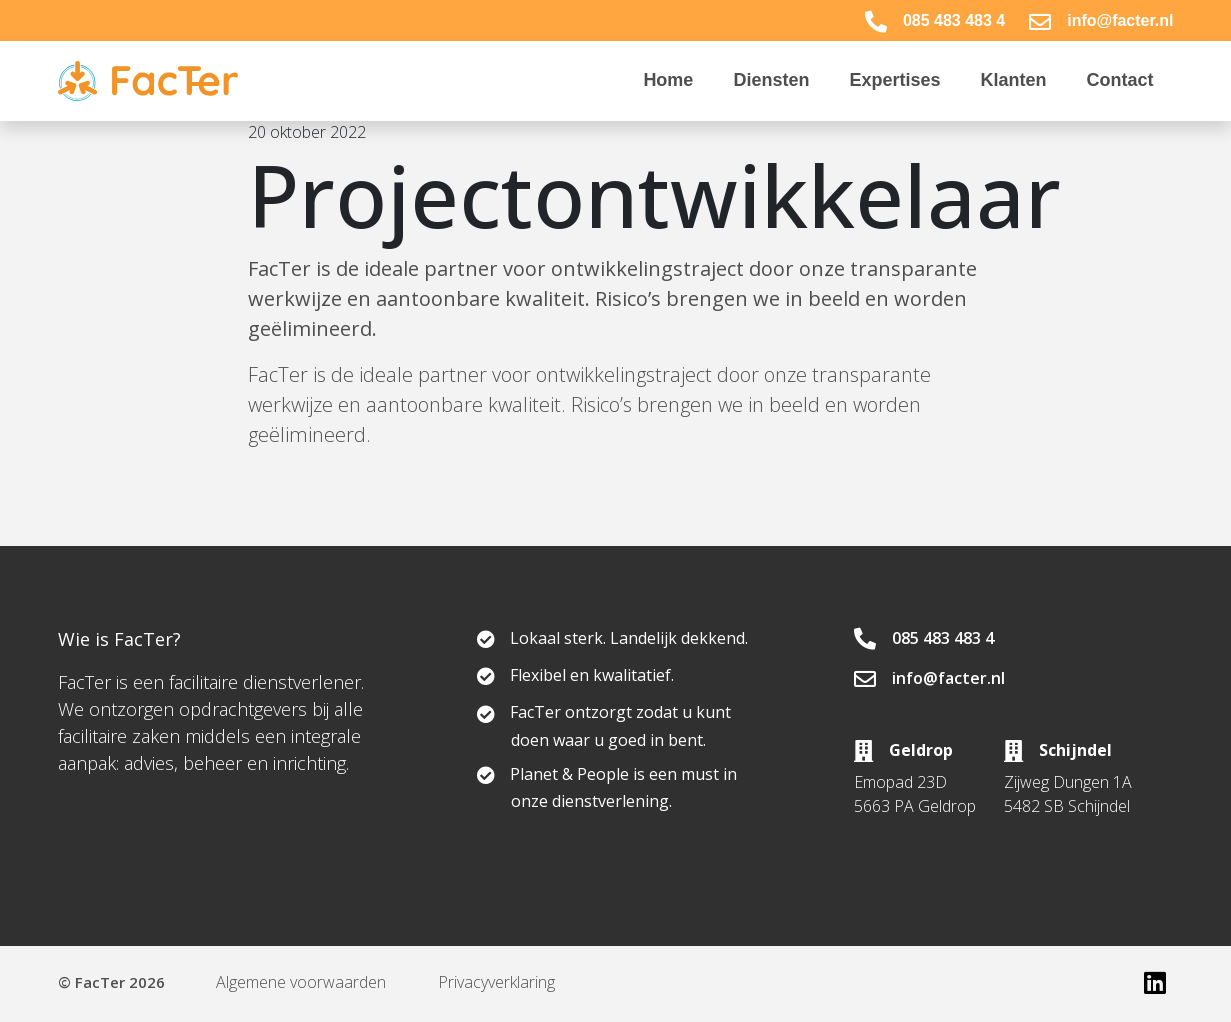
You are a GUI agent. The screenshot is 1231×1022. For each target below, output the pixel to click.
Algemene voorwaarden (302, 982)
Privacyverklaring (497, 982)
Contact (1120, 80)
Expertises (894, 80)
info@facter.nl (1101, 20)
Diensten (771, 80)
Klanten (1013, 80)
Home (668, 80)
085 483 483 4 (935, 20)
